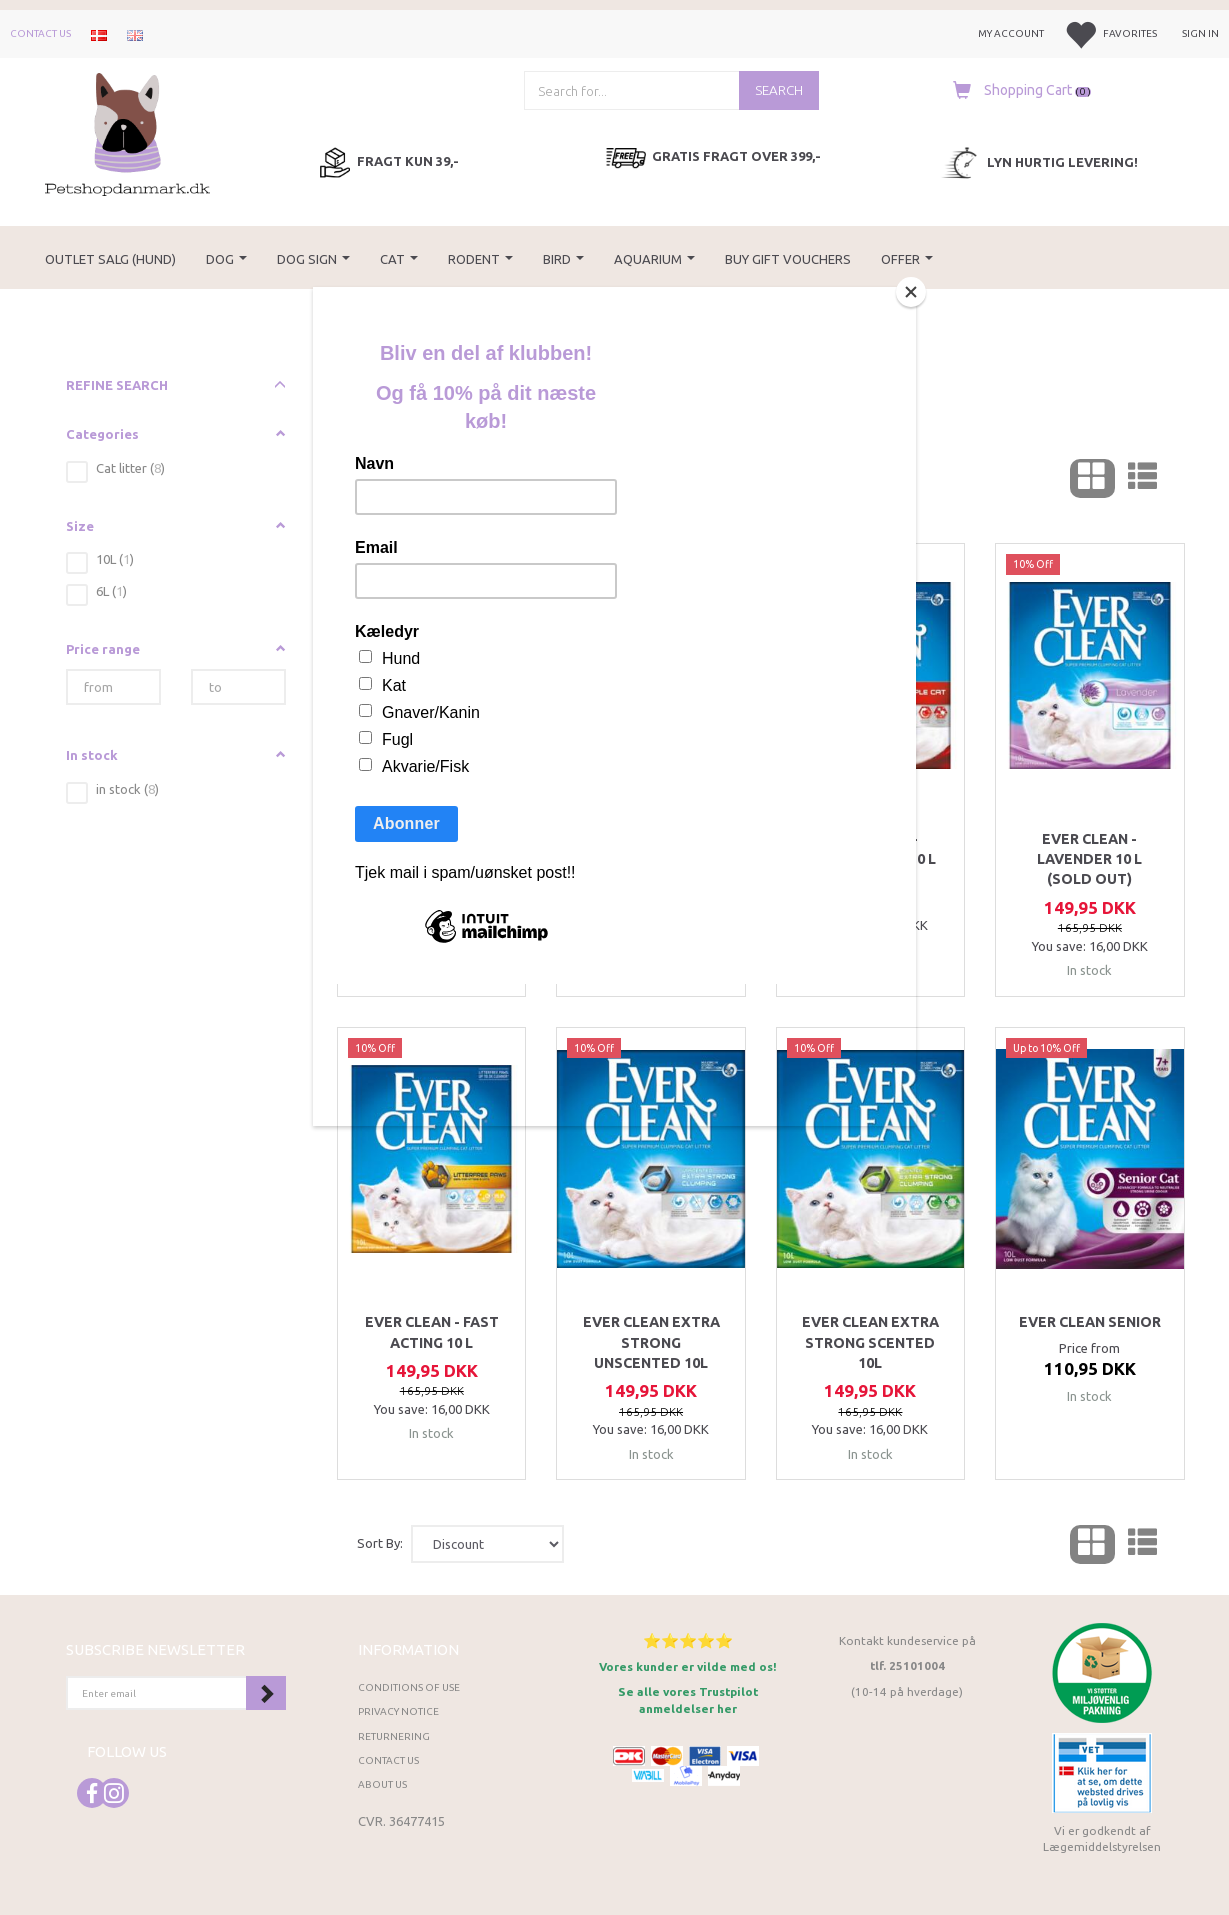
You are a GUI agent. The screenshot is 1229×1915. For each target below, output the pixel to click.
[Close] (911, 292)
